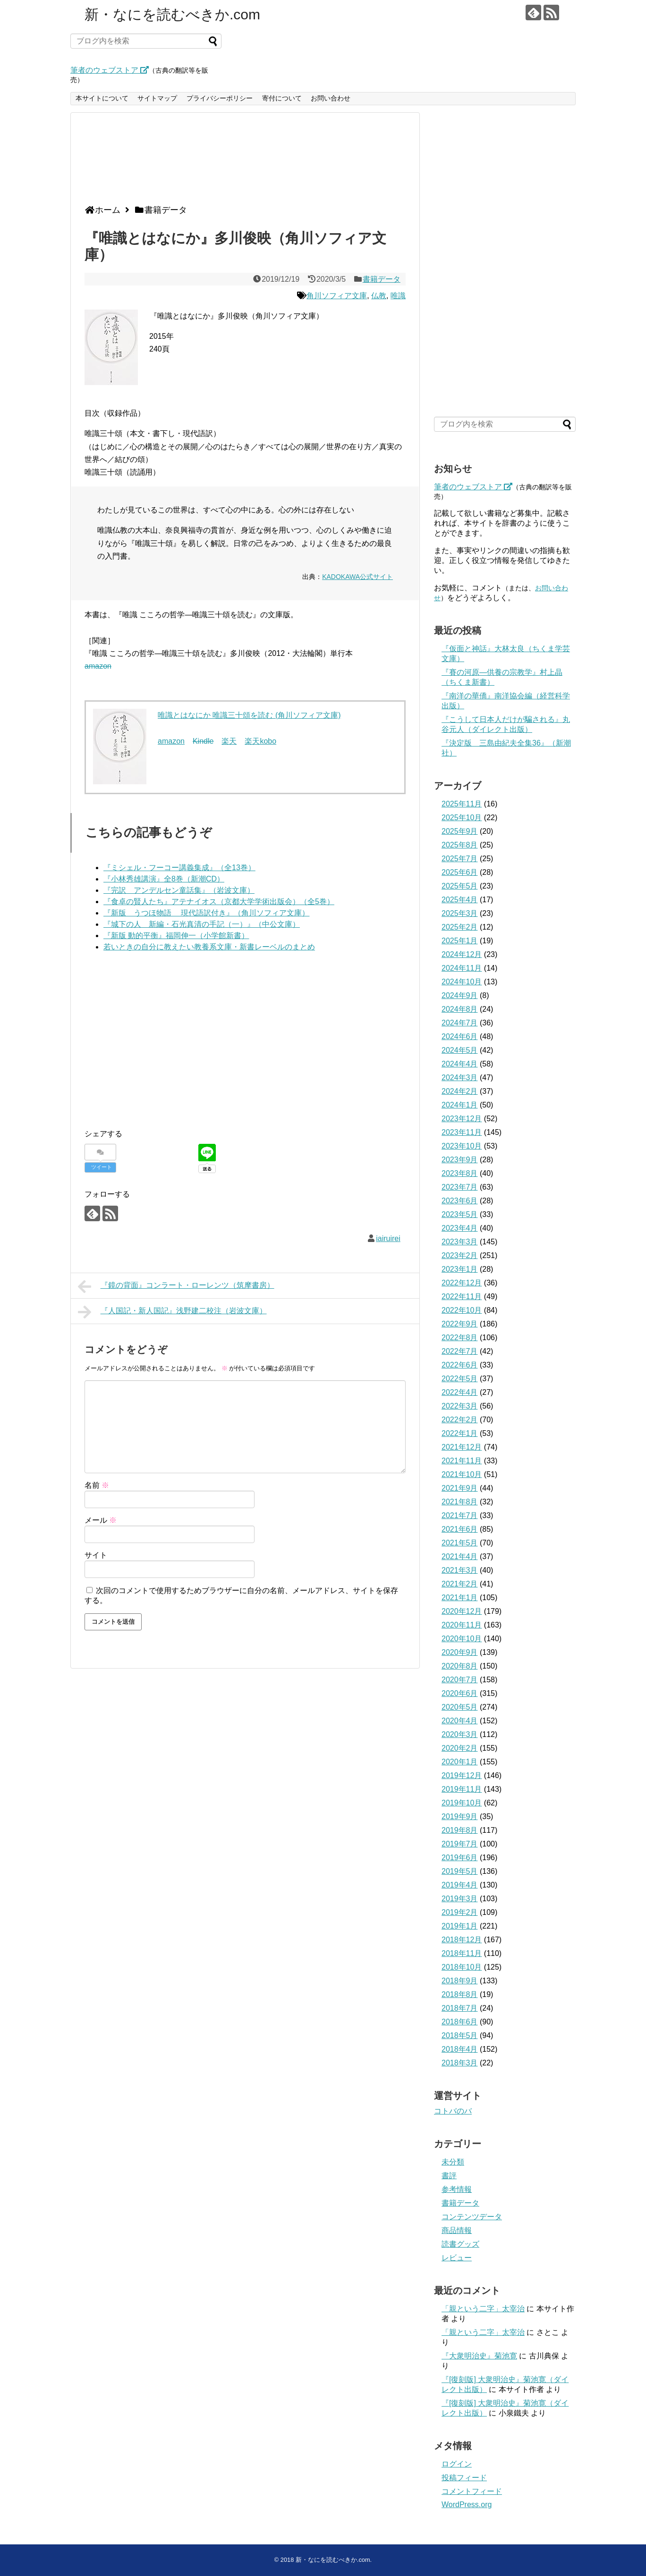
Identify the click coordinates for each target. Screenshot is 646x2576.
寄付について (282, 98)
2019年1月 (460, 1926)
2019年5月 (460, 1871)
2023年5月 (460, 1214)
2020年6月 (460, 1693)
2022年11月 (462, 1296)
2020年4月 (460, 1721)
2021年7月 (460, 1515)
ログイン (457, 2464)
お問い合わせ (330, 98)
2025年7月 (460, 859)
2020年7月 (460, 1680)
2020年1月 (460, 1762)
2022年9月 (460, 1324)
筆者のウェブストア (109, 70)
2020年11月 (462, 1625)
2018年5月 (460, 2035)
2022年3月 (460, 1406)
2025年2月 (460, 927)
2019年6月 (460, 1858)
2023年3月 (460, 1242)
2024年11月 (462, 968)
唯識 (398, 296)
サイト (96, 1555)
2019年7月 (460, 1844)
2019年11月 (462, 1789)
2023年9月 (460, 1160)
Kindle (203, 741)
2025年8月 (460, 845)
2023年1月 (460, 1269)
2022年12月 (462, 1283)
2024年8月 (460, 1009)
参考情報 (457, 2189)
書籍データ (381, 279)
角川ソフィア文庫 (336, 296)
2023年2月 (460, 1255)
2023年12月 (462, 1119)
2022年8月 (460, 1338)
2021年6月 (460, 1529)
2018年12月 (462, 1940)
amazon (98, 666)
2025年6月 (460, 872)
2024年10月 (462, 982)
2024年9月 (460, 995)
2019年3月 (460, 1899)
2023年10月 (462, 1146)
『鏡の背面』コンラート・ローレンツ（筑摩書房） (176, 1286)
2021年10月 (462, 1474)
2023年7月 (460, 1187)
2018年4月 (460, 2049)
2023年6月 (460, 1201)
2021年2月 (460, 1584)
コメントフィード (472, 2491)
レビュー (457, 2258)
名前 (97, 1485)
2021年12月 (462, 1447)
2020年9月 (460, 1652)
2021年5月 (460, 1543)
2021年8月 (460, 1502)
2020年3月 (460, 1734)
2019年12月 (462, 1775)
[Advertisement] (243, 162)
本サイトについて (102, 98)
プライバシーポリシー (220, 98)
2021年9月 (460, 1488)
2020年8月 (460, 1666)
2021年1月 (460, 1598)
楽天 (229, 741)
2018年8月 (460, 1994)
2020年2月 (460, 1748)
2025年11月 (462, 804)
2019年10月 (462, 1803)
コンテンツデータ (472, 2217)
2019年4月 (460, 1885)
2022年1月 (460, 1433)
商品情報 (457, 2230)
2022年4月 (460, 1392)
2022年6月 (460, 1365)
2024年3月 (460, 1078)
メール (101, 1520)
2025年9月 (460, 831)
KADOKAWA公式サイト (357, 576)
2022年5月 (460, 1379)
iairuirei (388, 1238)
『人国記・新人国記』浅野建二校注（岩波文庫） (172, 1311)
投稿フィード (464, 2478)
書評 (449, 2176)
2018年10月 (462, 1967)
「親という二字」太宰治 (483, 2309)
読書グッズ (460, 2244)
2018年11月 (462, 1953)
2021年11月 (462, 1461)
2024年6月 (460, 1036)
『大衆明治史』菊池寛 (479, 2356)
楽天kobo (260, 741)
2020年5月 (460, 1707)
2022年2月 (460, 1420)
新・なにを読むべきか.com (172, 14)
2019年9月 (460, 1816)
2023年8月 (460, 1173)
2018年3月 (460, 2063)
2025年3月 (460, 913)
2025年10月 (462, 818)
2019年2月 (460, 1912)
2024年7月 (460, 1023)
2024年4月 (460, 1064)
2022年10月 (462, 1310)
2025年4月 (460, 900)
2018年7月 (460, 2008)
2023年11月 (462, 1132)
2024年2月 (460, 1091)
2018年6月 (460, 2022)
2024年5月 (460, 1050)
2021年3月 (460, 1570)
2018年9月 (460, 1981)
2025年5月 (460, 886)
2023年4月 (460, 1228)
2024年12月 (462, 954)
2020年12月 (462, 1611)
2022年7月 (460, 1351)
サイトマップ (157, 98)
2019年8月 (460, 1830)
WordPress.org (467, 2504)
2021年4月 (460, 1556)
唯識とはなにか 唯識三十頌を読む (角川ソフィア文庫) (249, 715)
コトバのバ (453, 2111)
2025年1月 (460, 941)
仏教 (378, 296)
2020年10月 (462, 1639)
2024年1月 (460, 1105)
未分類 (453, 2162)
